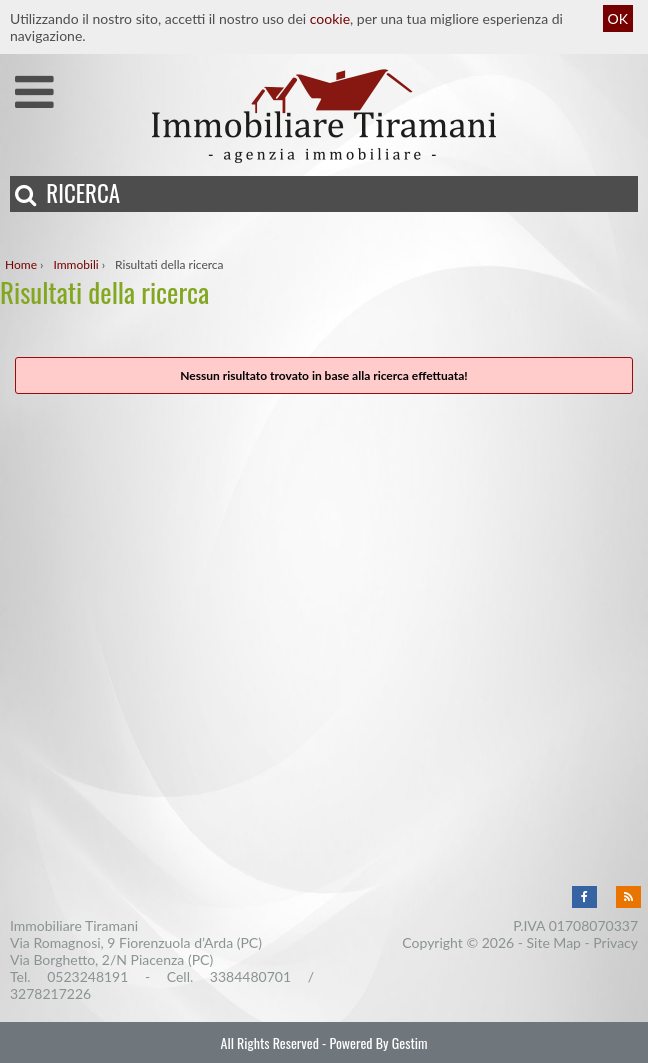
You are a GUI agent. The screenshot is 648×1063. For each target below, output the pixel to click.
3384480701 (250, 976)
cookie (330, 18)
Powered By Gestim (378, 1042)
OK (618, 18)
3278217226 (50, 993)
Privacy (615, 942)
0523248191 (87, 976)
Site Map (554, 942)
